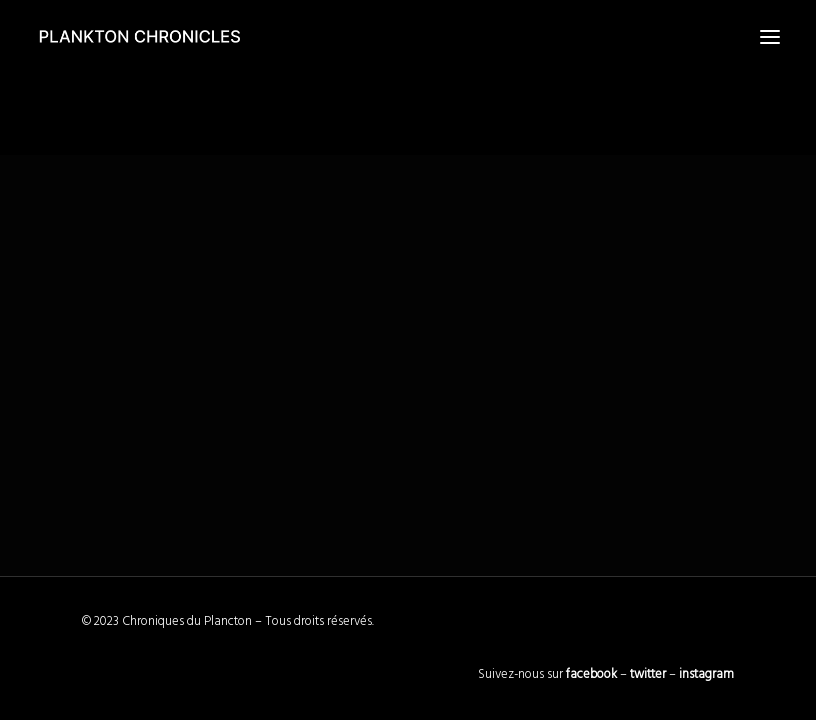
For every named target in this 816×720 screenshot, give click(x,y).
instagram (706, 674)
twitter (648, 674)
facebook (591, 674)
